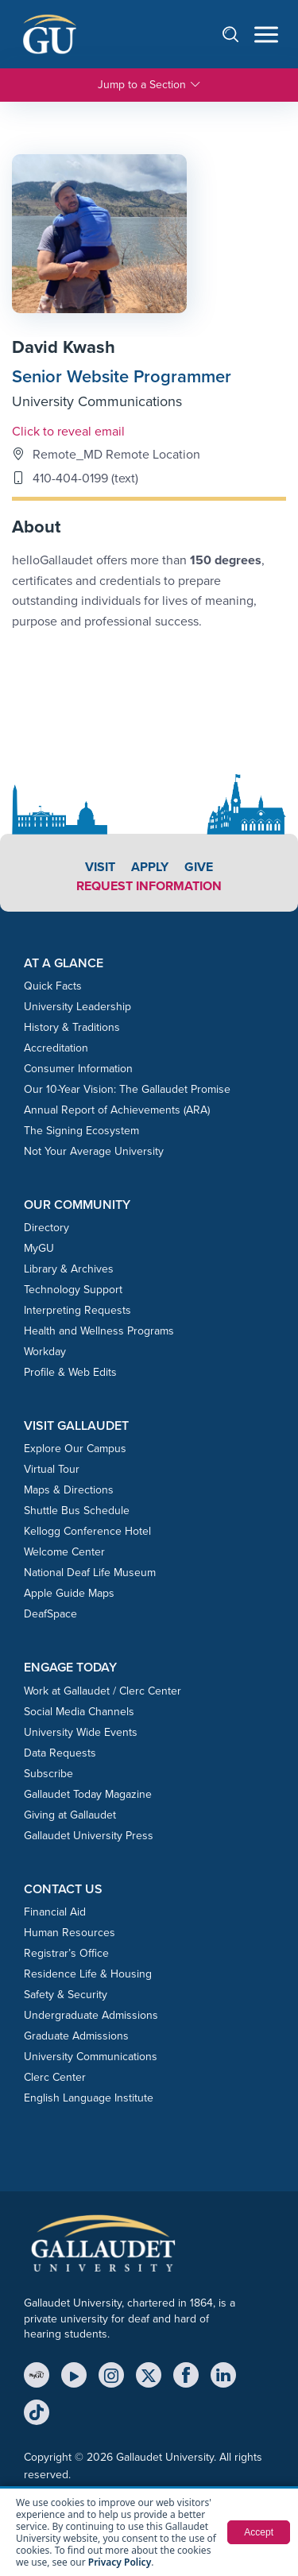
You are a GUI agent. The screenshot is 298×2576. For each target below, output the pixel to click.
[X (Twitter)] (148, 2375)
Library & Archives (69, 1269)
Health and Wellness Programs (99, 1331)
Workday (45, 1351)
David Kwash (63, 347)
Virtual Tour (51, 1469)
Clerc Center (55, 2077)
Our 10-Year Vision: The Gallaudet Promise (127, 1089)
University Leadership (77, 1006)
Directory (46, 1227)
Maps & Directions (69, 1490)
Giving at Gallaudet (70, 1815)
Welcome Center (64, 1552)
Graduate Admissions (76, 2036)
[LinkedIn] (223, 2375)
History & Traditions (72, 1027)
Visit (100, 867)
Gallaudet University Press (88, 1835)
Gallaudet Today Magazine (88, 1794)
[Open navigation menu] (266, 35)
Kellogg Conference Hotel (87, 1531)
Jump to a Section (149, 85)
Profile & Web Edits (70, 1372)
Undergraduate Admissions (91, 2015)
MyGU (39, 1248)
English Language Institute (88, 2098)
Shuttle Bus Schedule (77, 1510)
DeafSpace (50, 1614)
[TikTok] (36, 2412)
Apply (149, 867)
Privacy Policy (119, 2562)
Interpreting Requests (77, 1310)
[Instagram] (111, 2375)
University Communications (97, 401)
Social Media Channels (79, 1711)
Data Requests (60, 1753)
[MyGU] (36, 2375)
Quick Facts (53, 986)
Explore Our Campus (75, 1448)
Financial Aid (55, 1912)
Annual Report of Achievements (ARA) (117, 1110)
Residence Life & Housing (88, 1974)
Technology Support (73, 1289)
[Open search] (238, 33)
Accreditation (56, 1048)
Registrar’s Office (66, 1953)
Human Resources (69, 1932)
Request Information (149, 886)
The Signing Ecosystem (81, 1130)
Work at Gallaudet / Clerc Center (102, 1691)
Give (198, 867)
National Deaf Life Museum (90, 1572)
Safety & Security (65, 1994)
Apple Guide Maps (69, 1593)
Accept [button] (258, 2532)
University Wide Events (80, 1732)
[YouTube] (74, 2375)
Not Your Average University (94, 1151)
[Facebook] (186, 2375)
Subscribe (48, 1773)
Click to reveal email (68, 430)
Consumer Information (78, 1068)
